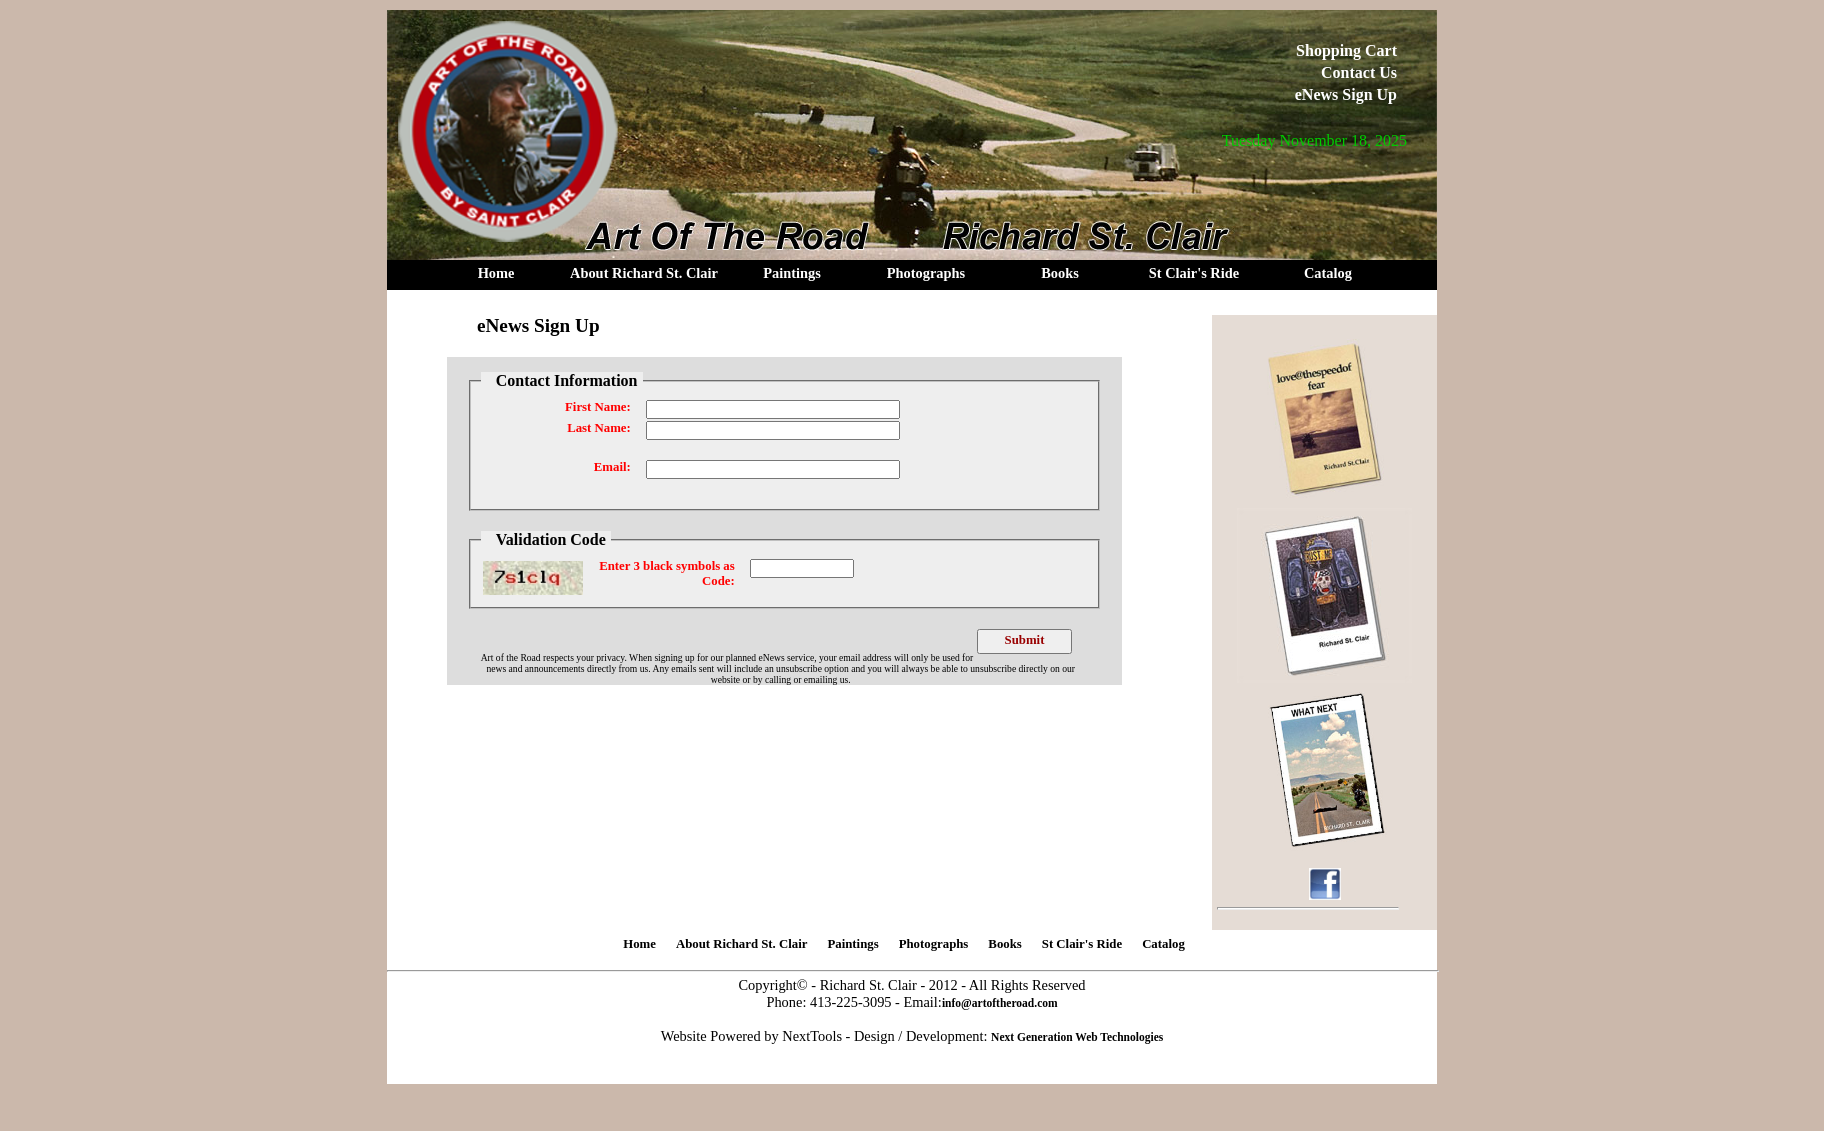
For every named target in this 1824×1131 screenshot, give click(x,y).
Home (496, 273)
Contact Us (1359, 72)
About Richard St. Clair (644, 273)
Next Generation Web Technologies (1077, 1037)
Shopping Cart (1346, 50)
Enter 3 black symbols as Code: (667, 573)
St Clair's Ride (1194, 273)
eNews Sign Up (1346, 94)
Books (1060, 273)
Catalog (1328, 273)
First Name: (598, 407)
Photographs (926, 273)
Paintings (792, 273)
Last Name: (599, 428)
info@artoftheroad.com (1000, 1003)
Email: (612, 467)
